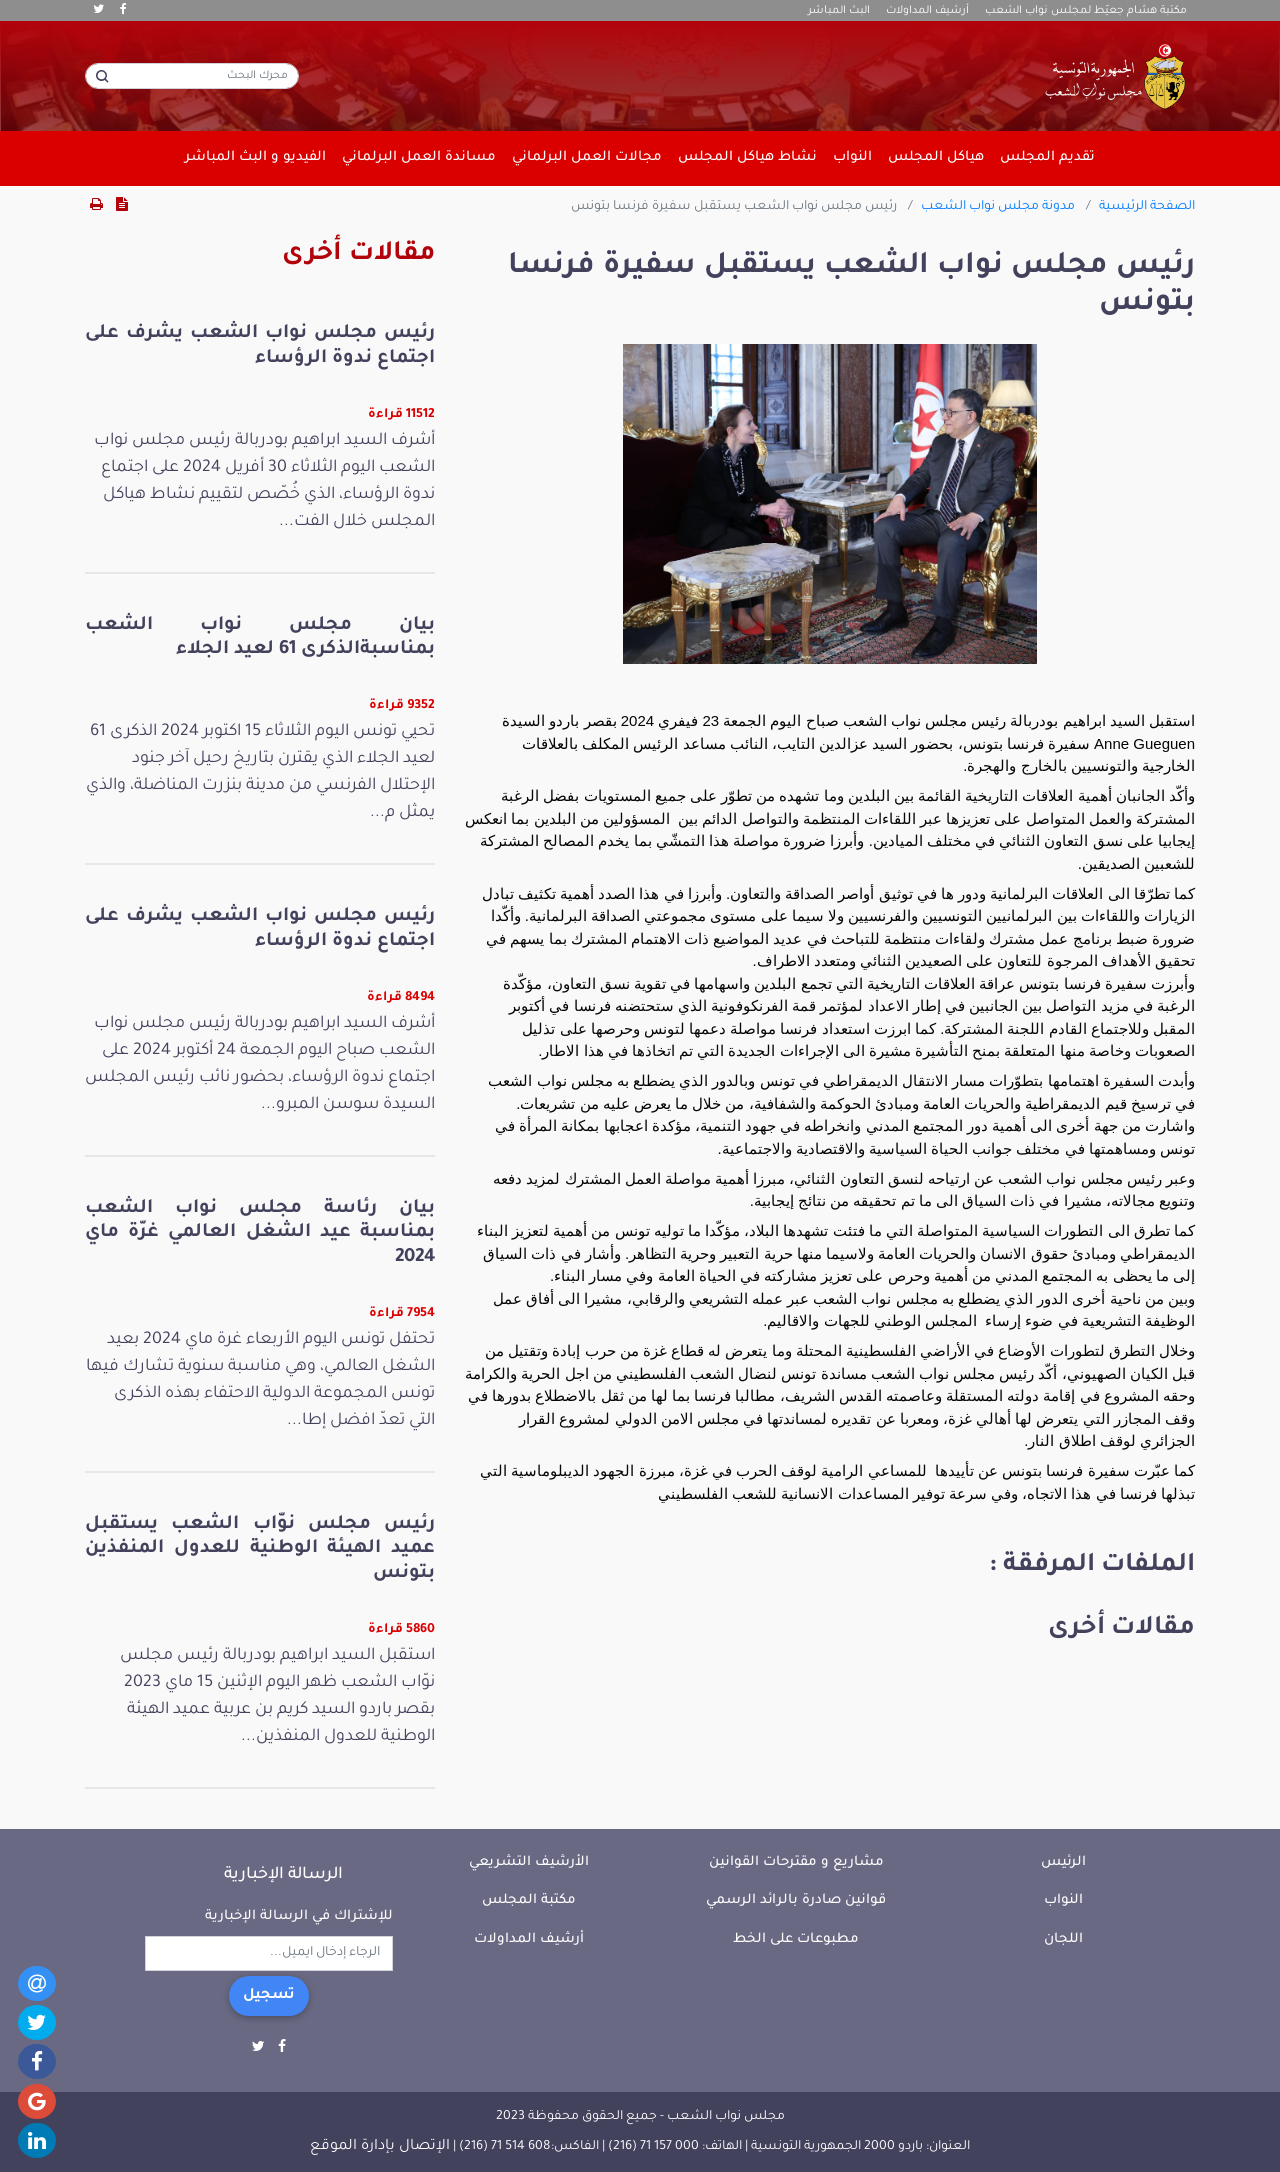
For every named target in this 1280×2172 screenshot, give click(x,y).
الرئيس (1063, 1862)
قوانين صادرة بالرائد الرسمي (796, 1900)
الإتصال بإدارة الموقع (380, 2147)
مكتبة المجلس (529, 1900)
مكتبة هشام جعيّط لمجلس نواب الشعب (1086, 11)
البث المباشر (839, 11)
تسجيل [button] (269, 1996)
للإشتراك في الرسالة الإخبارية (299, 1916)
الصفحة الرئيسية (1147, 207)
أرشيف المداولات (927, 11)
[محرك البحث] (192, 76)
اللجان (1063, 1939)
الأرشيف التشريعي (529, 1862)
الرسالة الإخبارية (283, 1875)
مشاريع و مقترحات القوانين (796, 1862)
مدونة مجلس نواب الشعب (998, 207)
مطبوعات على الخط (796, 1939)
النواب (1063, 1900)
